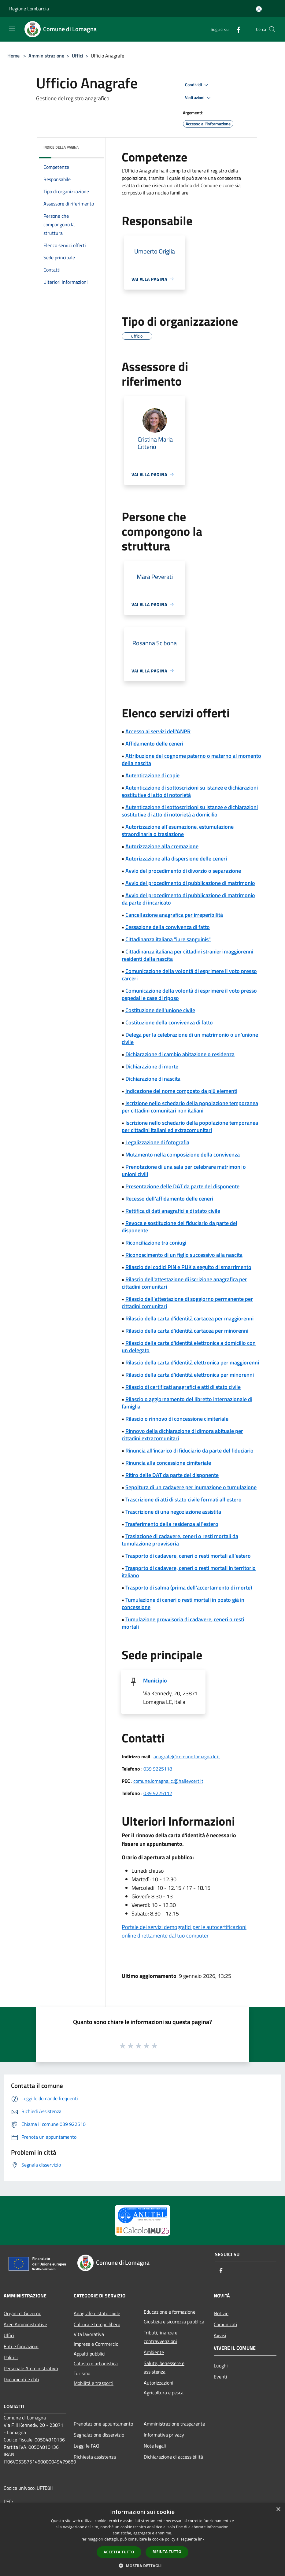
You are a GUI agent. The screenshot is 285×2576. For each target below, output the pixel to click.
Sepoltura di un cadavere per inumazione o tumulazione (191, 1487)
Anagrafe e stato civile (97, 2313)
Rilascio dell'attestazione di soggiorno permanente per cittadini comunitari (187, 1302)
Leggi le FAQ (86, 2445)
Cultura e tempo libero (97, 2324)
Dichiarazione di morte (151, 1066)
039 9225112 (157, 1793)
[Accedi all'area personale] (258, 9)
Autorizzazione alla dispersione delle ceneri (176, 858)
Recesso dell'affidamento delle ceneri (169, 1198)
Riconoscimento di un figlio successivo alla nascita (183, 1255)
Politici (11, 2357)
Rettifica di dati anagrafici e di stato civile (172, 1211)
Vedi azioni (199, 98)
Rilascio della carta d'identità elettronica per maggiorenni (192, 1362)
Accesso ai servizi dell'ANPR (158, 731)
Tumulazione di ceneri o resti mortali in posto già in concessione (183, 1603)
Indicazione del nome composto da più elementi (181, 1091)
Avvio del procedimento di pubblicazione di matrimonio (190, 883)
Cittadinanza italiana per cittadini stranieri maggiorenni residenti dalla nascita (187, 955)
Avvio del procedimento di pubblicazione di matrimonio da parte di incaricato (188, 899)
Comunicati (225, 2324)
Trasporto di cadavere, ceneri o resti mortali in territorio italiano (189, 1571)
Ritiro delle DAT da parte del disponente (172, 1475)
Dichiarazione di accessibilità (173, 2456)
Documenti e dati (21, 2379)
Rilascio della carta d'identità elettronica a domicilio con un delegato (189, 1346)
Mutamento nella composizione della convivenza (182, 1154)
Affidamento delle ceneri (154, 743)
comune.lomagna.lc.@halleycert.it (168, 1781)
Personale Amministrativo (31, 2368)
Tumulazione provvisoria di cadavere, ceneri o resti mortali (183, 1623)
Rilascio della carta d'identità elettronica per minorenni (189, 1375)
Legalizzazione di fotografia (157, 1142)
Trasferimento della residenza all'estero (171, 1524)
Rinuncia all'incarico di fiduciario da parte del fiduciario (189, 1450)
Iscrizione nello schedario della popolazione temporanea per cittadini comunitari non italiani (190, 1107)
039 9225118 (157, 1768)
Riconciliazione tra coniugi (155, 1242)
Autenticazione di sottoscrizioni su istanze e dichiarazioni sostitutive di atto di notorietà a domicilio (190, 811)
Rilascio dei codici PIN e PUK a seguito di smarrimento (188, 1267)
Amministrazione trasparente (174, 2423)
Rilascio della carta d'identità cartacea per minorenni (186, 1331)
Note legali (155, 2445)
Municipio (155, 1680)
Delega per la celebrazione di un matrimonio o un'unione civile (190, 1038)
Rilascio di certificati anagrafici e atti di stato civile (183, 1387)
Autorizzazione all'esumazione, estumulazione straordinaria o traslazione (178, 830)
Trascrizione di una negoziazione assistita (173, 1512)
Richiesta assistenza (95, 2456)
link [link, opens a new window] (201, 2539)
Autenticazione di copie (152, 775)
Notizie (221, 2313)
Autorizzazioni (158, 2382)
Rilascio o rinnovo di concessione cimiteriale (176, 1419)
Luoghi (221, 2365)
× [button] (278, 2509)
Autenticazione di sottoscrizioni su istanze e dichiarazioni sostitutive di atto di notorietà (190, 791)
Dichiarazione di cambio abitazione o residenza (180, 1054)
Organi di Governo (22, 2313)
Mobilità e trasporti (93, 2383)
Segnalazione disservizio (99, 2434)
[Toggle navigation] (12, 28)
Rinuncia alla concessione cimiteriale (168, 1463)
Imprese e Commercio (96, 2344)
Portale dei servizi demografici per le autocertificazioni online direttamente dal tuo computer (184, 1931)
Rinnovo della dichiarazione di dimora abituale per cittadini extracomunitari (182, 1434)
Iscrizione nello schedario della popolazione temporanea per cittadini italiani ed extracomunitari (190, 1126)
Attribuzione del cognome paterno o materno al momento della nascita (191, 759)
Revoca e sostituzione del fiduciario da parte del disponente (179, 1226)
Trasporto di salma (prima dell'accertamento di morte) (188, 1587)
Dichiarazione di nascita (152, 1079)
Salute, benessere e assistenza (164, 2367)
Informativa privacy (164, 2434)
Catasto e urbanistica (96, 2363)
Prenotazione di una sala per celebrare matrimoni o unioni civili (184, 1170)
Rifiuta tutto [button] (167, 2551)
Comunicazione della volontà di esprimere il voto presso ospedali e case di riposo (189, 994)
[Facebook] (236, 29)
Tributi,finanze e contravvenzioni (160, 2337)
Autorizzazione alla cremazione (161, 846)
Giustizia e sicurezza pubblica (174, 2321)
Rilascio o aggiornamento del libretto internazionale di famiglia (187, 1403)
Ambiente (154, 2352)
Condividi (197, 85)
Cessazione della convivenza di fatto (167, 927)
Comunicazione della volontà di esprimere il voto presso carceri (189, 975)
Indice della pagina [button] (61, 147)
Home (13, 55)
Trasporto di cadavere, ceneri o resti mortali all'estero (188, 1556)
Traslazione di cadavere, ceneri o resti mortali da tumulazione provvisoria (180, 1540)
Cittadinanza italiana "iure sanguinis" (168, 939)
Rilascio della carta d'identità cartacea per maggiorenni (189, 1318)
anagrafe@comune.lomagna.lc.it (187, 1756)
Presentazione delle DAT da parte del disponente (182, 1186)
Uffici (77, 55)
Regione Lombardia (29, 8)
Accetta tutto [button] (119, 2552)
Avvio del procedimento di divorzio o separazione (183, 871)
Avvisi (220, 2335)
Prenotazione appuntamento (103, 2423)
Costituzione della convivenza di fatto (169, 1022)
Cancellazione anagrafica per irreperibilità (174, 915)
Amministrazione (46, 55)
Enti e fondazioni (21, 2346)
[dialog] (142, 2539)
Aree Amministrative (25, 2324)
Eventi (220, 2376)
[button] (142, 2566)
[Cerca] (272, 29)
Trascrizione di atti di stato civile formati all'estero (183, 1499)
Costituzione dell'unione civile (160, 1010)
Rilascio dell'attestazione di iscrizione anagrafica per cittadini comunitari (184, 1283)
